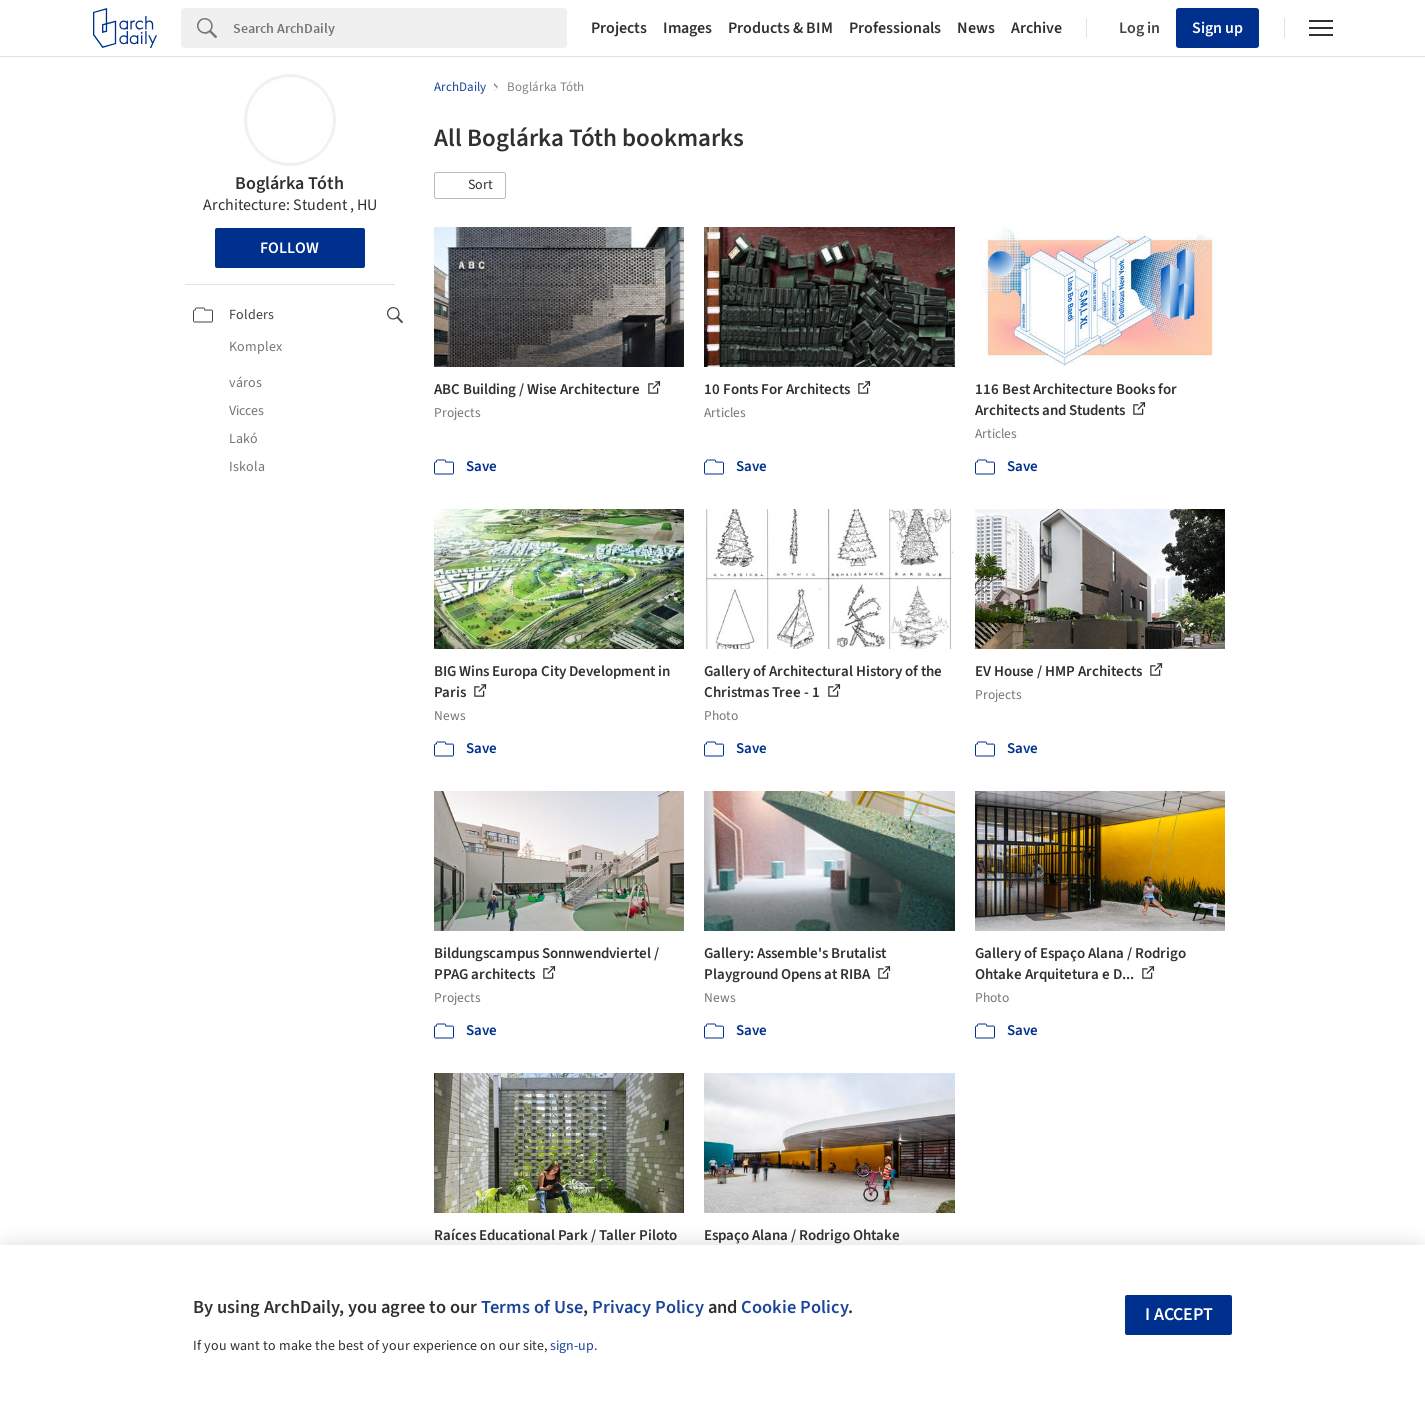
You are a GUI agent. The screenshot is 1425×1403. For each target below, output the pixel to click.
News (976, 28)
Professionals (895, 28)
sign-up (572, 1346)
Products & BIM (780, 28)
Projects (619, 28)
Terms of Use (532, 1307)
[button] (470, 186)
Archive (1036, 28)
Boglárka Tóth (289, 183)
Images (687, 28)
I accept (1179, 1314)
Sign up (1217, 28)
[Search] (400, 28)
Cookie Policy (794, 1307)
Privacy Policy (648, 1307)
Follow (289, 248)
